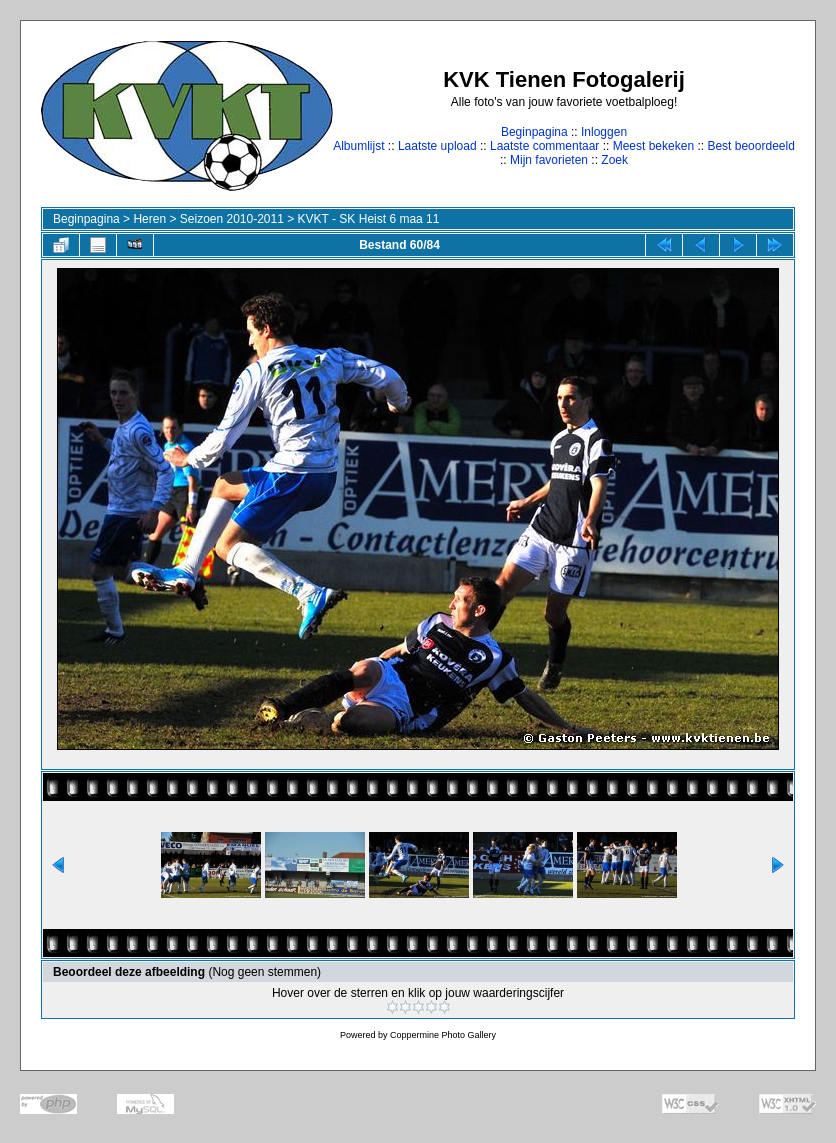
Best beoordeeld (750, 146)
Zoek (614, 160)
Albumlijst (358, 146)
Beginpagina (534, 132)
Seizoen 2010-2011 (232, 219)
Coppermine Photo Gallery (443, 1035)
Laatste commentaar (544, 146)
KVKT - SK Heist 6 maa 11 (369, 219)
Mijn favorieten (549, 160)
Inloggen (604, 132)
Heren (149, 219)
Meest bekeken (653, 146)
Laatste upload (437, 146)
